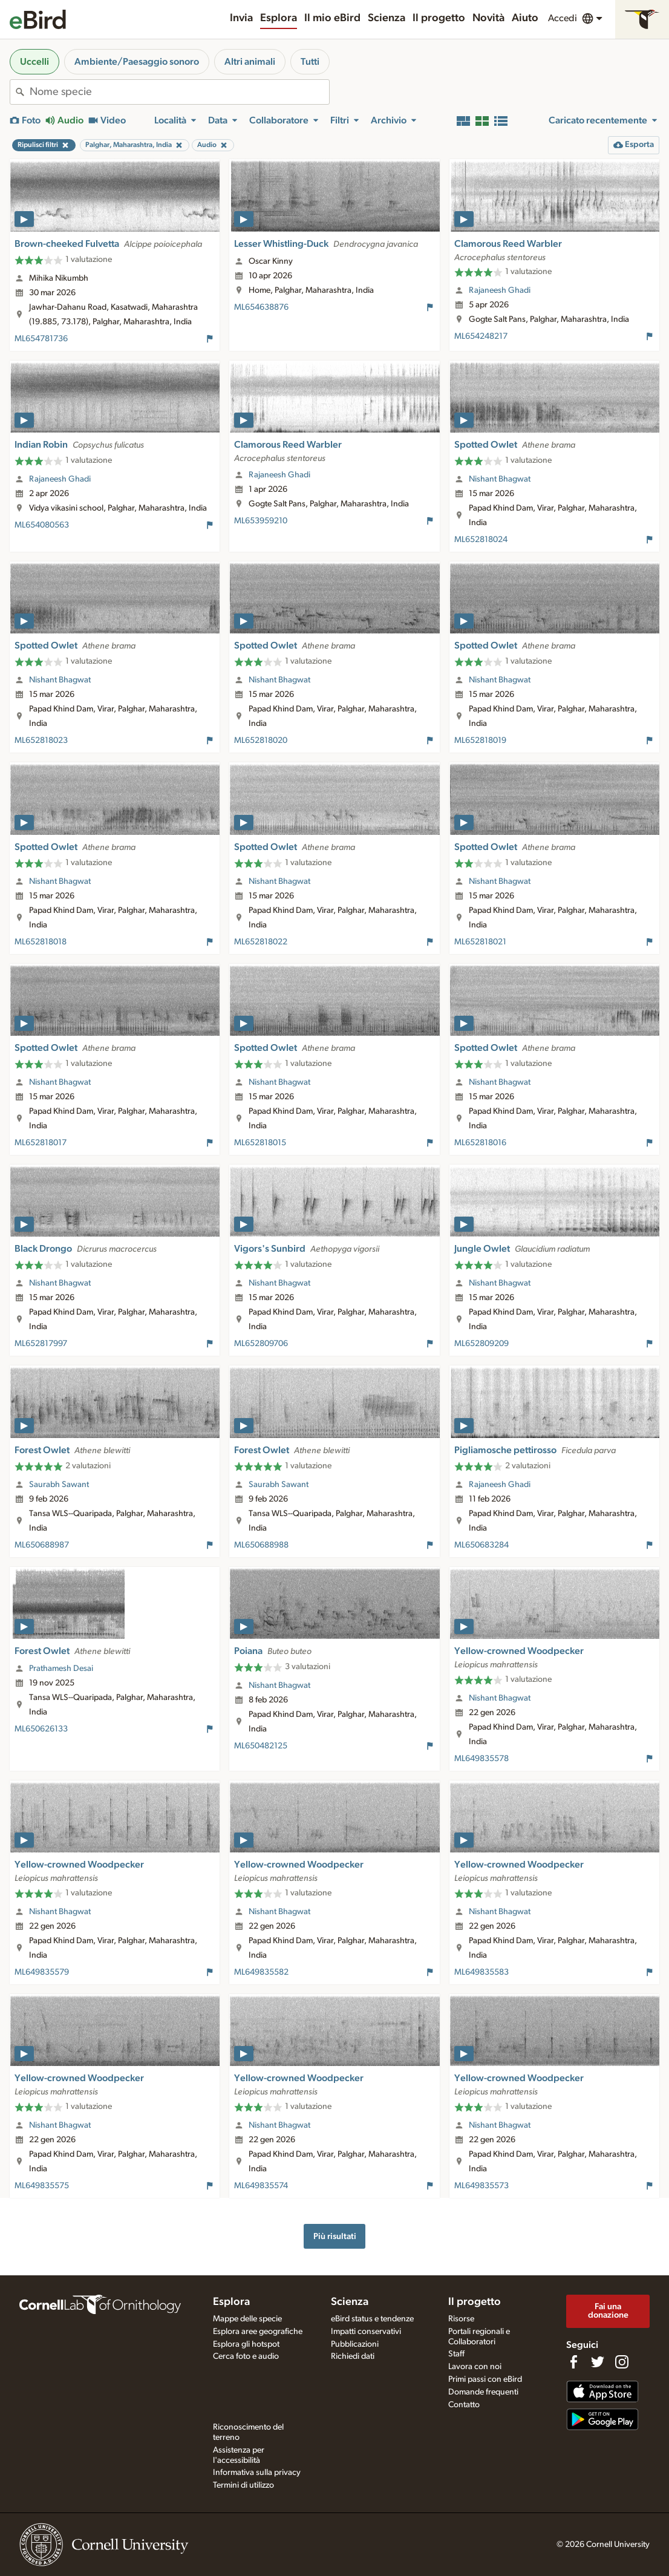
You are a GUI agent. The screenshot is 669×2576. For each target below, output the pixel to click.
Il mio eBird (332, 18)
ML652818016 (480, 1143)
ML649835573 (481, 2186)
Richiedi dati (352, 2356)
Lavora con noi (474, 2366)
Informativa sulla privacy (257, 2472)
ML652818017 (41, 1143)
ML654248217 (480, 336)
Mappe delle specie (247, 2319)
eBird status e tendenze (372, 2319)
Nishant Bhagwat (499, 479)
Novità (488, 18)
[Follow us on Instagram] (622, 2362)
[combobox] (179, 92)
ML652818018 (41, 942)
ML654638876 (261, 307)
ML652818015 (260, 1143)
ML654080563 (42, 525)
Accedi (562, 18)
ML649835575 (42, 2186)
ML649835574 (261, 2186)
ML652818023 (41, 740)
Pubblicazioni (355, 2344)
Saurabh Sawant (59, 1484)
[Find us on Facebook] (573, 2362)
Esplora (278, 18)
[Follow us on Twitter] (597, 2362)
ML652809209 (481, 1343)
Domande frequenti (483, 2392)
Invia (241, 18)
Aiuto (525, 18)
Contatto (464, 2405)
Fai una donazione (608, 2310)
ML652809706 (261, 1343)
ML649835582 (261, 1972)
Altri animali (249, 62)
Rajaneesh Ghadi (499, 290)
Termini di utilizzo (243, 2485)
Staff (456, 2354)
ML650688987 (42, 1545)
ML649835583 (481, 1972)
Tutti (310, 62)
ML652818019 (480, 740)
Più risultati (334, 2236)
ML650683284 (481, 1545)
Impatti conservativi (366, 2331)
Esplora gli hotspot (246, 2344)
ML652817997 (41, 1343)
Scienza (386, 18)
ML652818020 (260, 740)
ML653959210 (260, 521)
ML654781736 (41, 339)
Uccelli (34, 62)
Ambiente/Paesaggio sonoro (136, 62)
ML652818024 (480, 539)
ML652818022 (260, 942)
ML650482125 (260, 1746)
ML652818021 (480, 942)
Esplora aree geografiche (257, 2331)
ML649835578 (481, 1758)
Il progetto (439, 18)
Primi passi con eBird (485, 2379)
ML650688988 (261, 1545)
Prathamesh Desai (61, 1668)
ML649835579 (42, 1972)
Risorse (461, 2319)
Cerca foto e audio (246, 2356)
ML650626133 (41, 1729)
